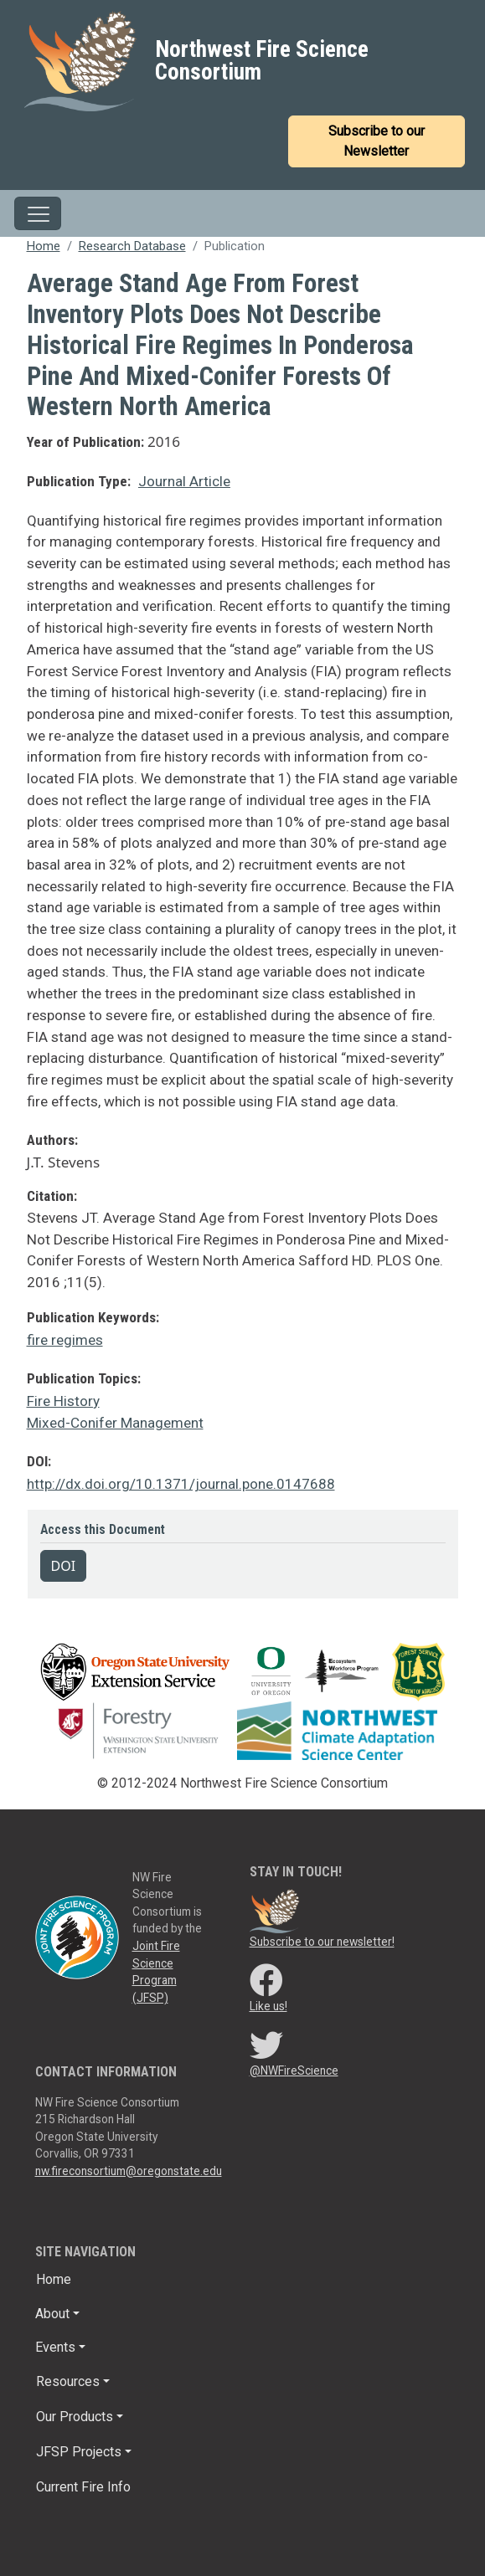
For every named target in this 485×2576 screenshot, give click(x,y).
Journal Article (184, 481)
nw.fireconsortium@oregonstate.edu (128, 2171)
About (52, 2314)
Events (55, 2347)
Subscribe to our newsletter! (322, 1941)
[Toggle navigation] (37, 213)
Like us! (268, 2006)
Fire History (63, 1401)
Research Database (132, 246)
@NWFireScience (294, 2070)
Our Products (74, 2417)
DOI (63, 1566)
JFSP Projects (78, 2452)
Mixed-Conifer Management (115, 1422)
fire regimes (65, 1340)
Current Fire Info (83, 2487)
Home (43, 246)
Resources (68, 2381)
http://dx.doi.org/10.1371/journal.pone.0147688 (181, 1483)
